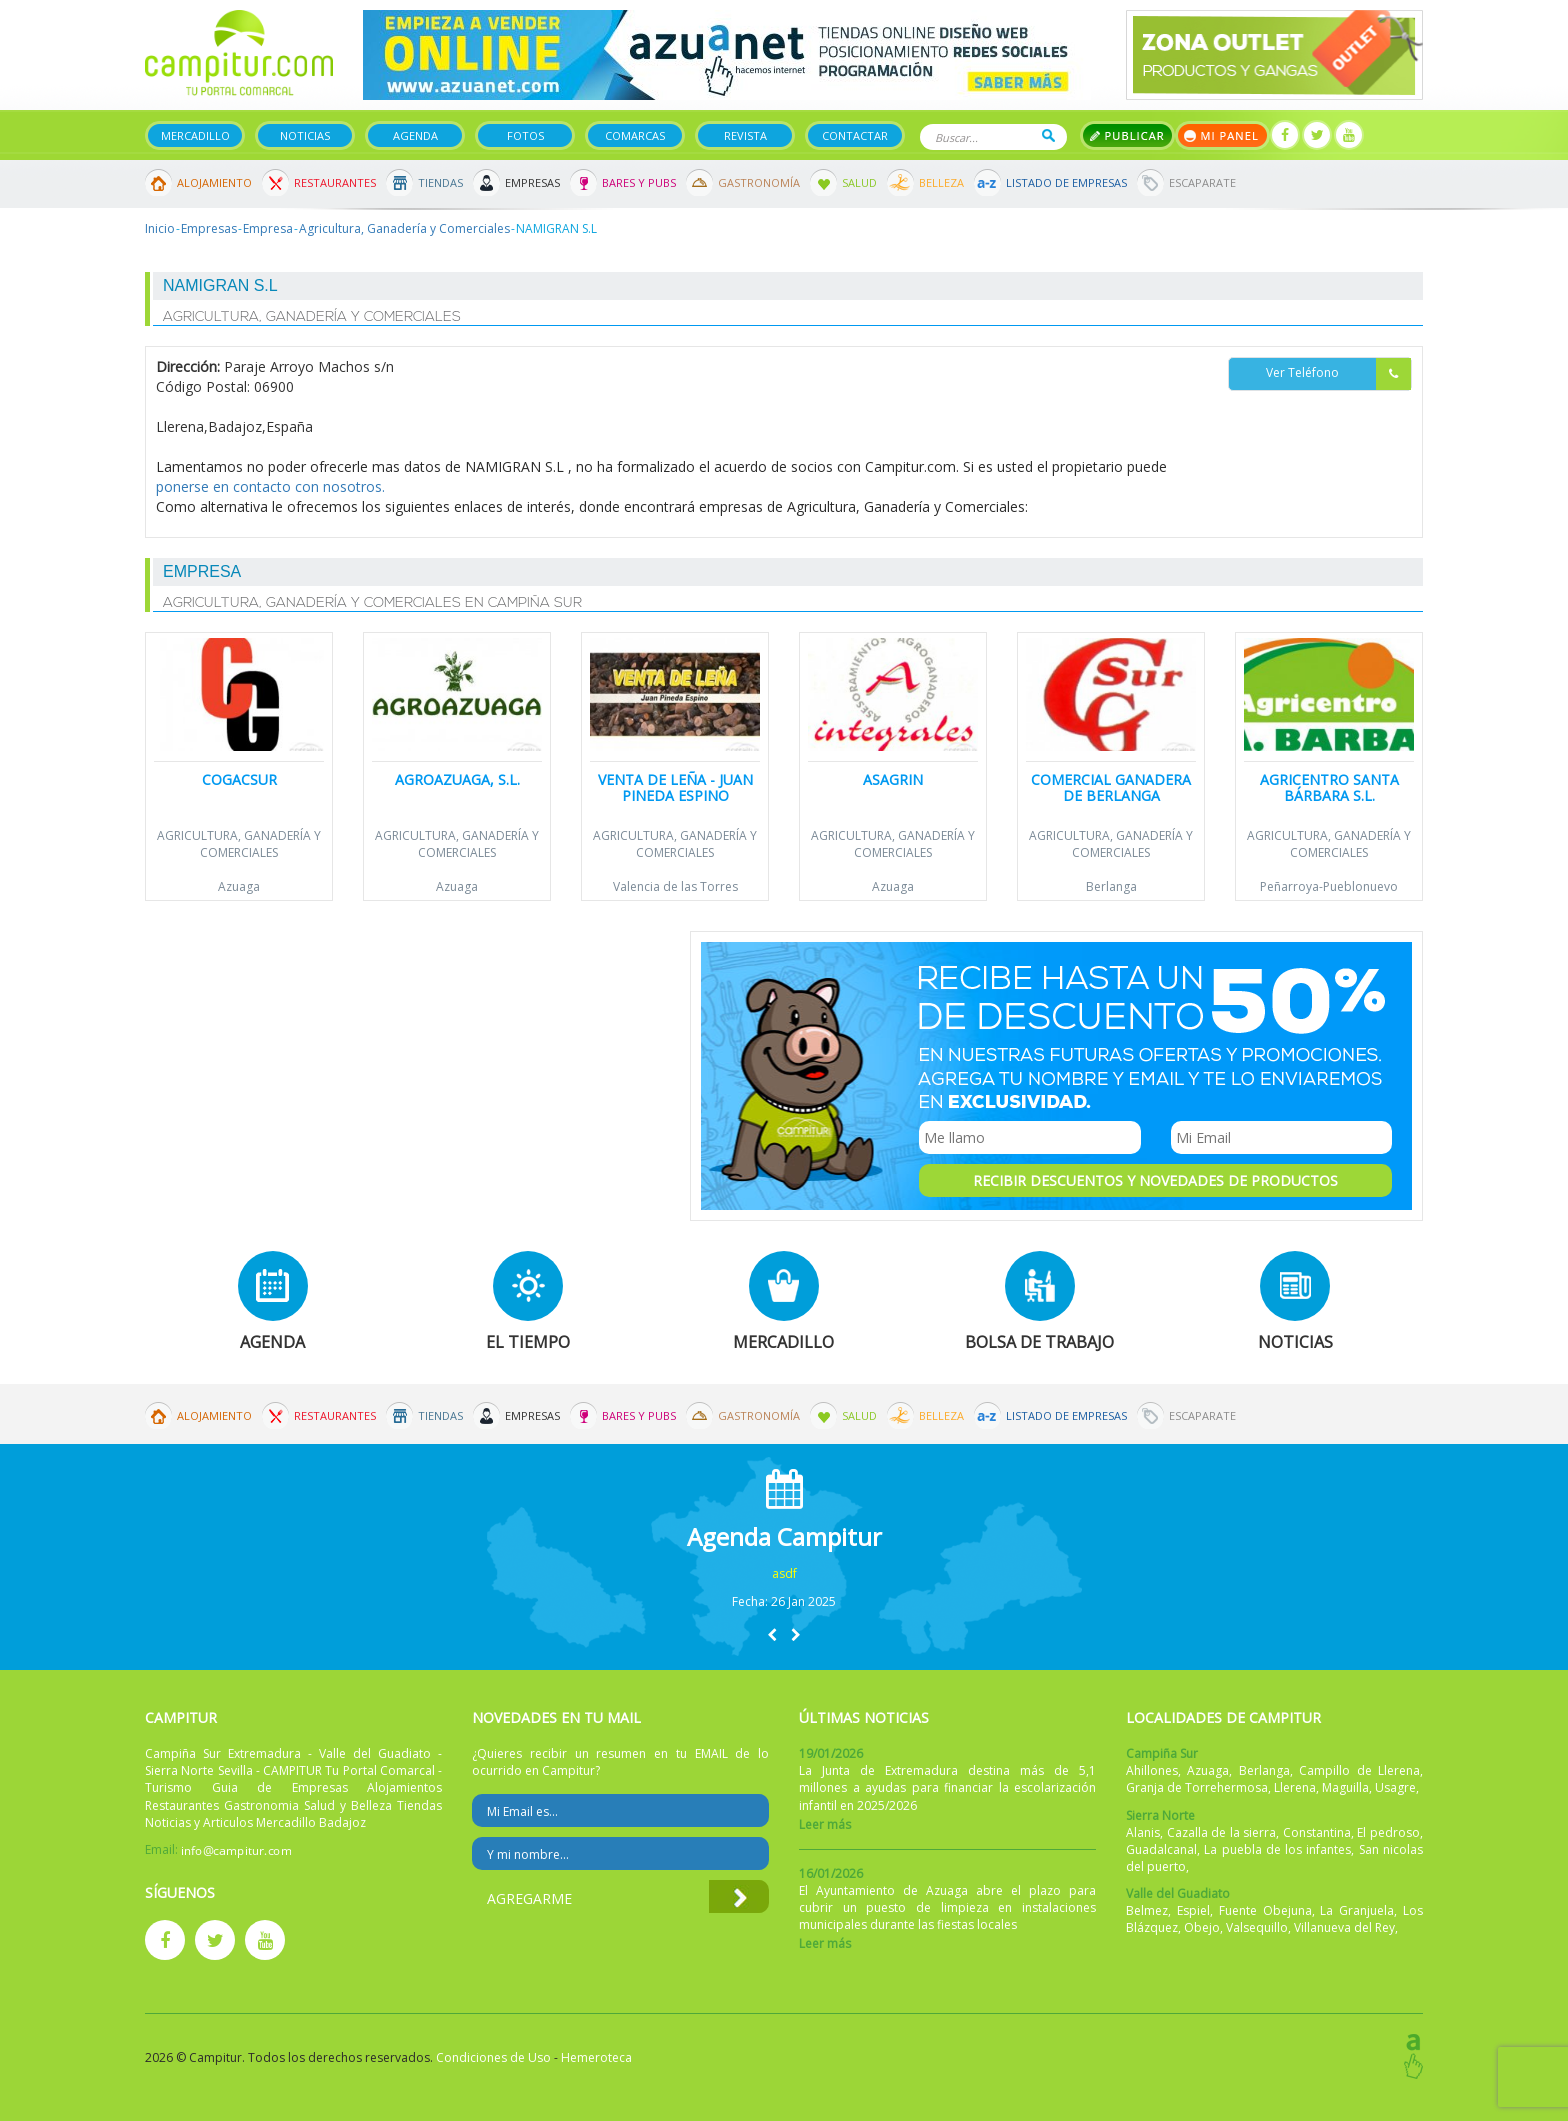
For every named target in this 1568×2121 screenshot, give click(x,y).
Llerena (1295, 1787)
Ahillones (1152, 1770)
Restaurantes (335, 182)
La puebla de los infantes (1277, 1849)
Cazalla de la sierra (1222, 1832)
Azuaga (239, 886)
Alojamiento (214, 182)
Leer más (825, 1824)
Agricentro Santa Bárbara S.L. (1329, 787)
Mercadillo (195, 135)
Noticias (305, 135)
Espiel (1193, 1910)
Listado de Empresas (1066, 182)
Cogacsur (239, 779)
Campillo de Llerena (1359, 1770)
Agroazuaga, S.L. (457, 779)
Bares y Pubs (639, 182)
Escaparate (1202, 182)
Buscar (1048, 135)
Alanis (1143, 1832)
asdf (784, 1573)
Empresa (268, 228)
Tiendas (440, 182)
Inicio (160, 228)
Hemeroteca (596, 2057)
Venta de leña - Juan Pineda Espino (675, 787)
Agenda (415, 135)
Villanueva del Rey (1344, 1927)
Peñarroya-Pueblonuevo (1329, 886)
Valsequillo (1257, 1927)
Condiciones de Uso (493, 2057)
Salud (859, 182)
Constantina (1317, 1832)
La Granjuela (1357, 1910)
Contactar (855, 135)
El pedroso (1388, 1832)
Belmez (1147, 1910)
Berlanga (1111, 886)
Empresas (532, 182)
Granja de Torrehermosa (1197, 1787)
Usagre (1395, 1787)
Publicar (1127, 135)
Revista (745, 135)
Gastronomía (759, 182)
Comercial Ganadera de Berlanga (1111, 787)
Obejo (1202, 1927)
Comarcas (635, 135)
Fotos (525, 135)
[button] (772, 1634)
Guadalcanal (1161, 1849)
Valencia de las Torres (675, 886)
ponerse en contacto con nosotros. (270, 486)
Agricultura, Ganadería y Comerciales (404, 228)
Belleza (941, 182)
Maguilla (1345, 1787)
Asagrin (893, 779)
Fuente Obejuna (1265, 1910)
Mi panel (1222, 135)
